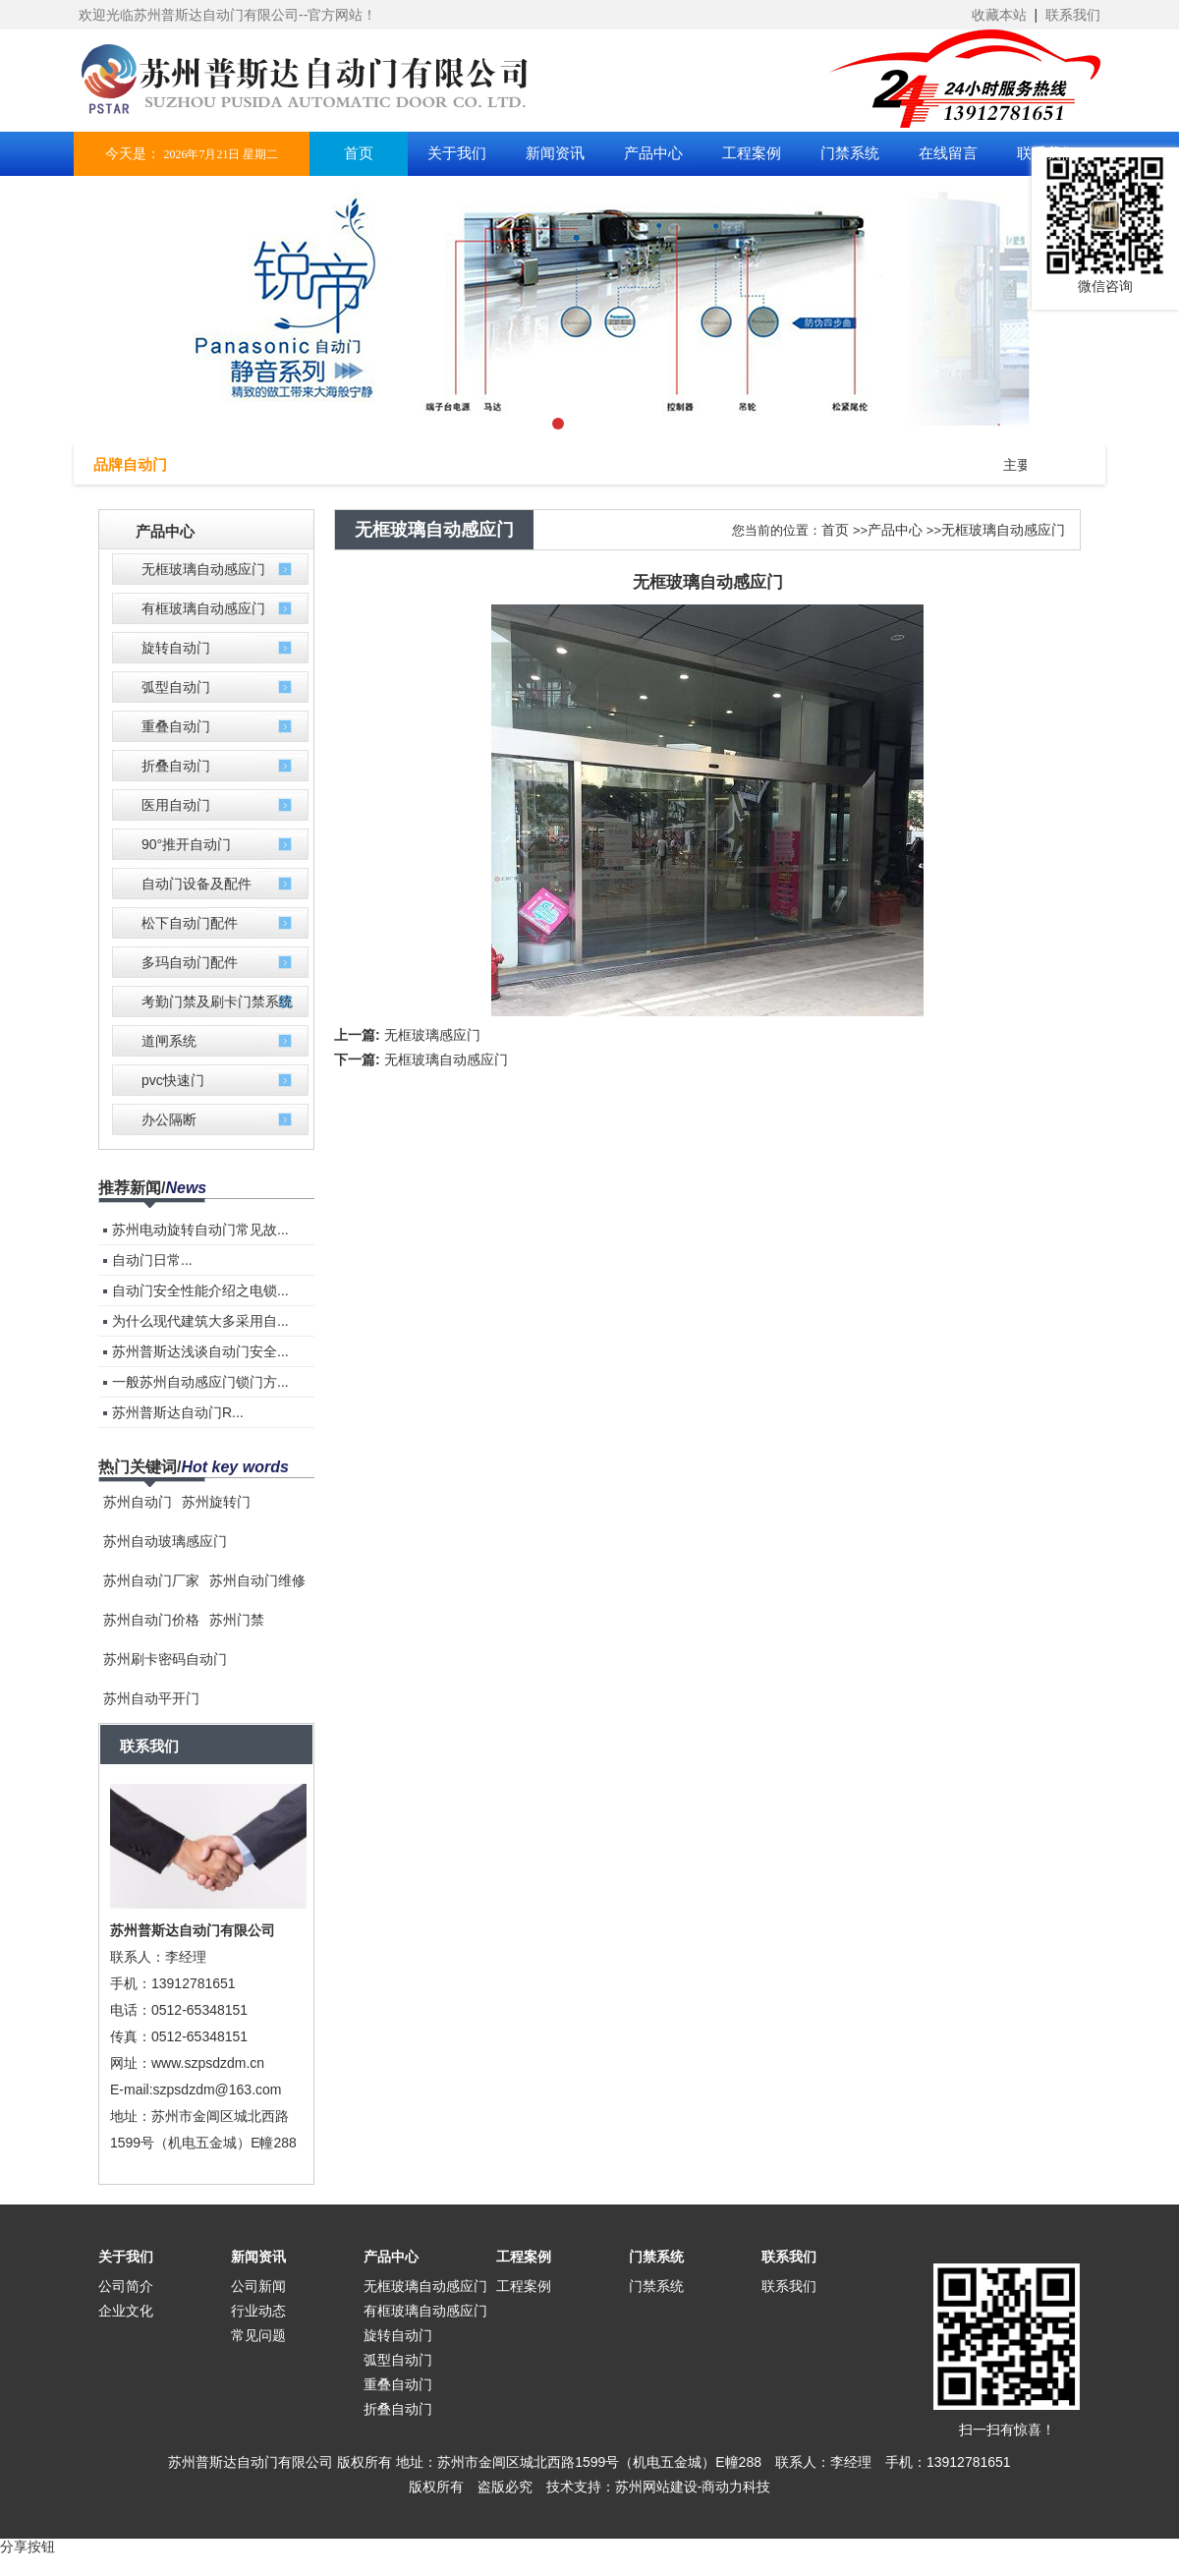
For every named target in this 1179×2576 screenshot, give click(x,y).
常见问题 (258, 2335)
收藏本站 (999, 15)
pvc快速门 (172, 1080)
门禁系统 (656, 2256)
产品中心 (895, 530)
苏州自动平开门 (151, 1698)
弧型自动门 (175, 687)
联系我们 (1072, 15)
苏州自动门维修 (257, 1580)
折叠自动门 (175, 765)
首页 (835, 530)
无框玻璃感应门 (432, 1035)
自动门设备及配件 (196, 883)
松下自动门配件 (189, 923)
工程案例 (523, 2256)
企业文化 (125, 2310)
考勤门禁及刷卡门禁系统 (217, 1001)
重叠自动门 (175, 726)
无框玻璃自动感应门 (203, 569)
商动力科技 (736, 2486)
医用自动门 (175, 805)
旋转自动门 (175, 648)
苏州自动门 (137, 1502)
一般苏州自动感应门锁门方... (200, 1382)
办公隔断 (168, 1119)
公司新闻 (258, 2286)
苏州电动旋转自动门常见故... (200, 1229)
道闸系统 (168, 1041)
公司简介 (125, 2286)
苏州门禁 (236, 1620)
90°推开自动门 (186, 844)
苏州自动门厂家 (151, 1580)
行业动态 (258, 2310)
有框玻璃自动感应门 (203, 608)
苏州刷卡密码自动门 (165, 1659)
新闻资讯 (258, 2256)
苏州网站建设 (656, 2486)
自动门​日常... (152, 1260)
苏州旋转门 (216, 1502)
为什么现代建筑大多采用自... (200, 1321)
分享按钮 (27, 2546)
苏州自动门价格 (151, 1620)
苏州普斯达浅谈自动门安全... (200, 1351)
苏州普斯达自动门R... (178, 1412)
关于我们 (125, 2256)
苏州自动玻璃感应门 (165, 1541)
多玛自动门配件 (189, 962)
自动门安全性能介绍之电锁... (200, 1290)
